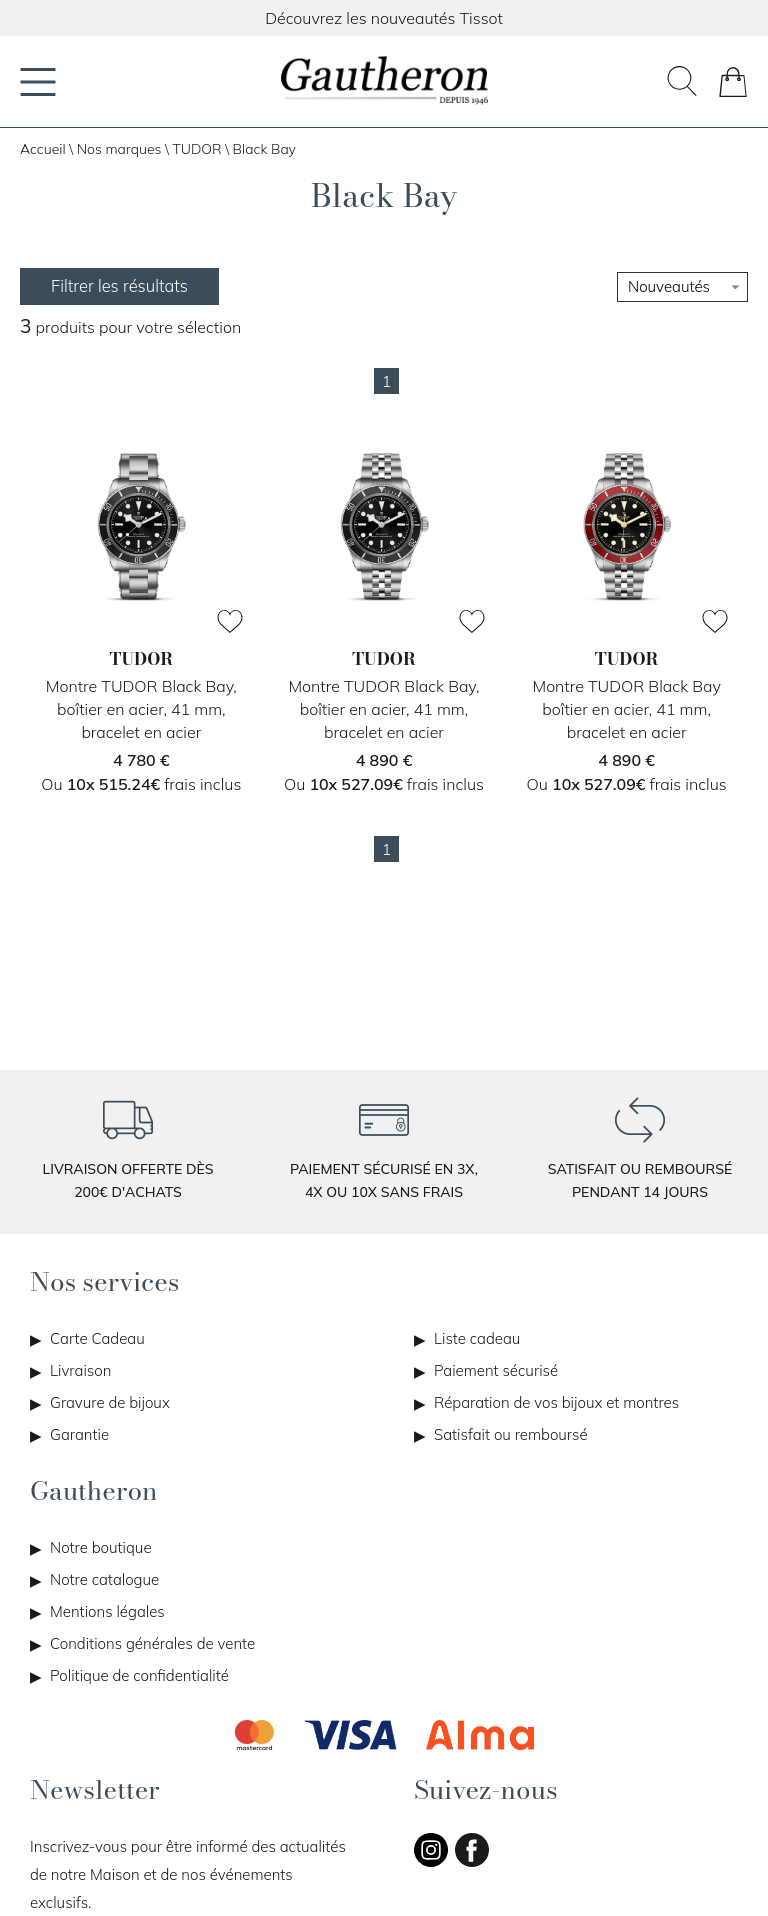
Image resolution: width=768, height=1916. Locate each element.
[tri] (682, 287)
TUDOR (196, 149)
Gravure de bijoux (110, 1402)
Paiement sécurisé (496, 1370)
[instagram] (431, 1862)
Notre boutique (101, 1547)
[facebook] (472, 1862)
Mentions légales (107, 1611)
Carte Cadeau (97, 1338)
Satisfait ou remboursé (511, 1434)
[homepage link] (384, 81)
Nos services (104, 1282)
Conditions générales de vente (152, 1643)
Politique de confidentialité (139, 1675)
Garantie (79, 1434)
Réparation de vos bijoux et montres (556, 1402)
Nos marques (119, 149)
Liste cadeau (477, 1338)
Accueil (43, 149)
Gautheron (93, 1491)
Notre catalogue (104, 1579)
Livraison (80, 1370)
